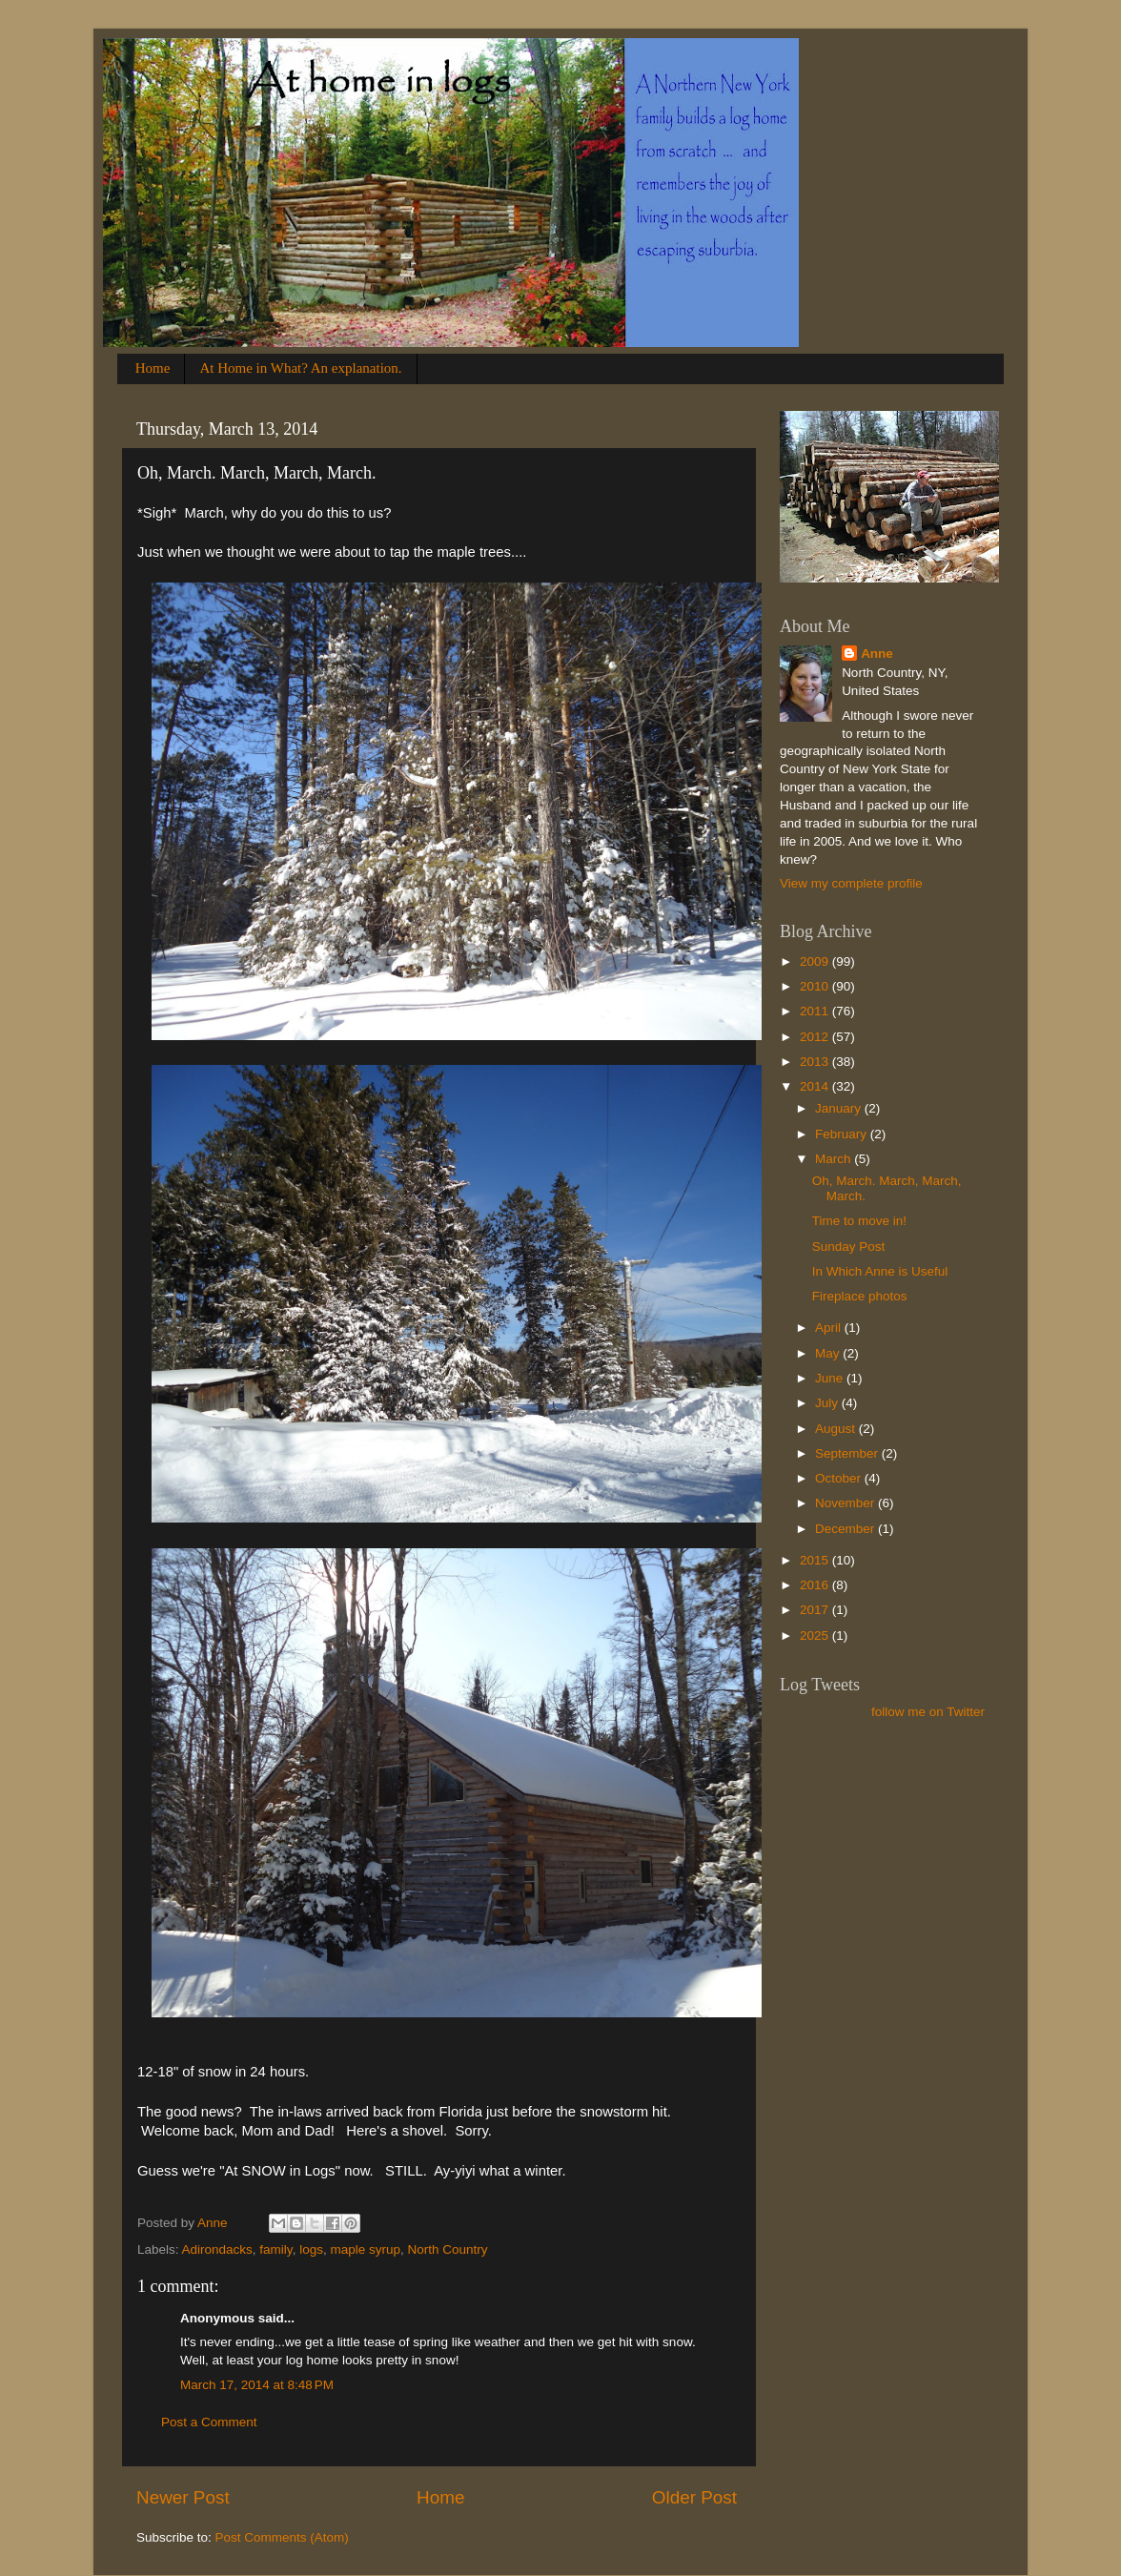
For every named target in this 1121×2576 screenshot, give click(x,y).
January (840, 1108)
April (830, 1327)
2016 (816, 1585)
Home (153, 368)
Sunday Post (849, 1246)
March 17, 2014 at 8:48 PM (257, 2385)
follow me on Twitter (928, 1712)
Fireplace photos (859, 1296)
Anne (877, 653)
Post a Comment (209, 2422)
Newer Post (183, 2497)
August (837, 1428)
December (846, 1529)
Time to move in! (859, 1221)
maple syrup (365, 2249)
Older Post (694, 2497)
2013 (816, 1061)
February (842, 1134)
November (846, 1503)
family (275, 2249)
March (834, 1159)
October (840, 1478)
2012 (816, 1037)
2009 (816, 961)
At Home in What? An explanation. (300, 368)
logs (311, 2249)
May (829, 1353)
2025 (816, 1635)
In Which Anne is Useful (880, 1271)
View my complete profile (851, 883)
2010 (816, 986)
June (830, 1378)
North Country (447, 2249)
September (848, 1453)
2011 (816, 1011)
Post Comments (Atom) (282, 2537)
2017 (816, 1610)
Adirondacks (217, 2249)
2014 (816, 1086)
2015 (816, 1560)
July (828, 1403)
